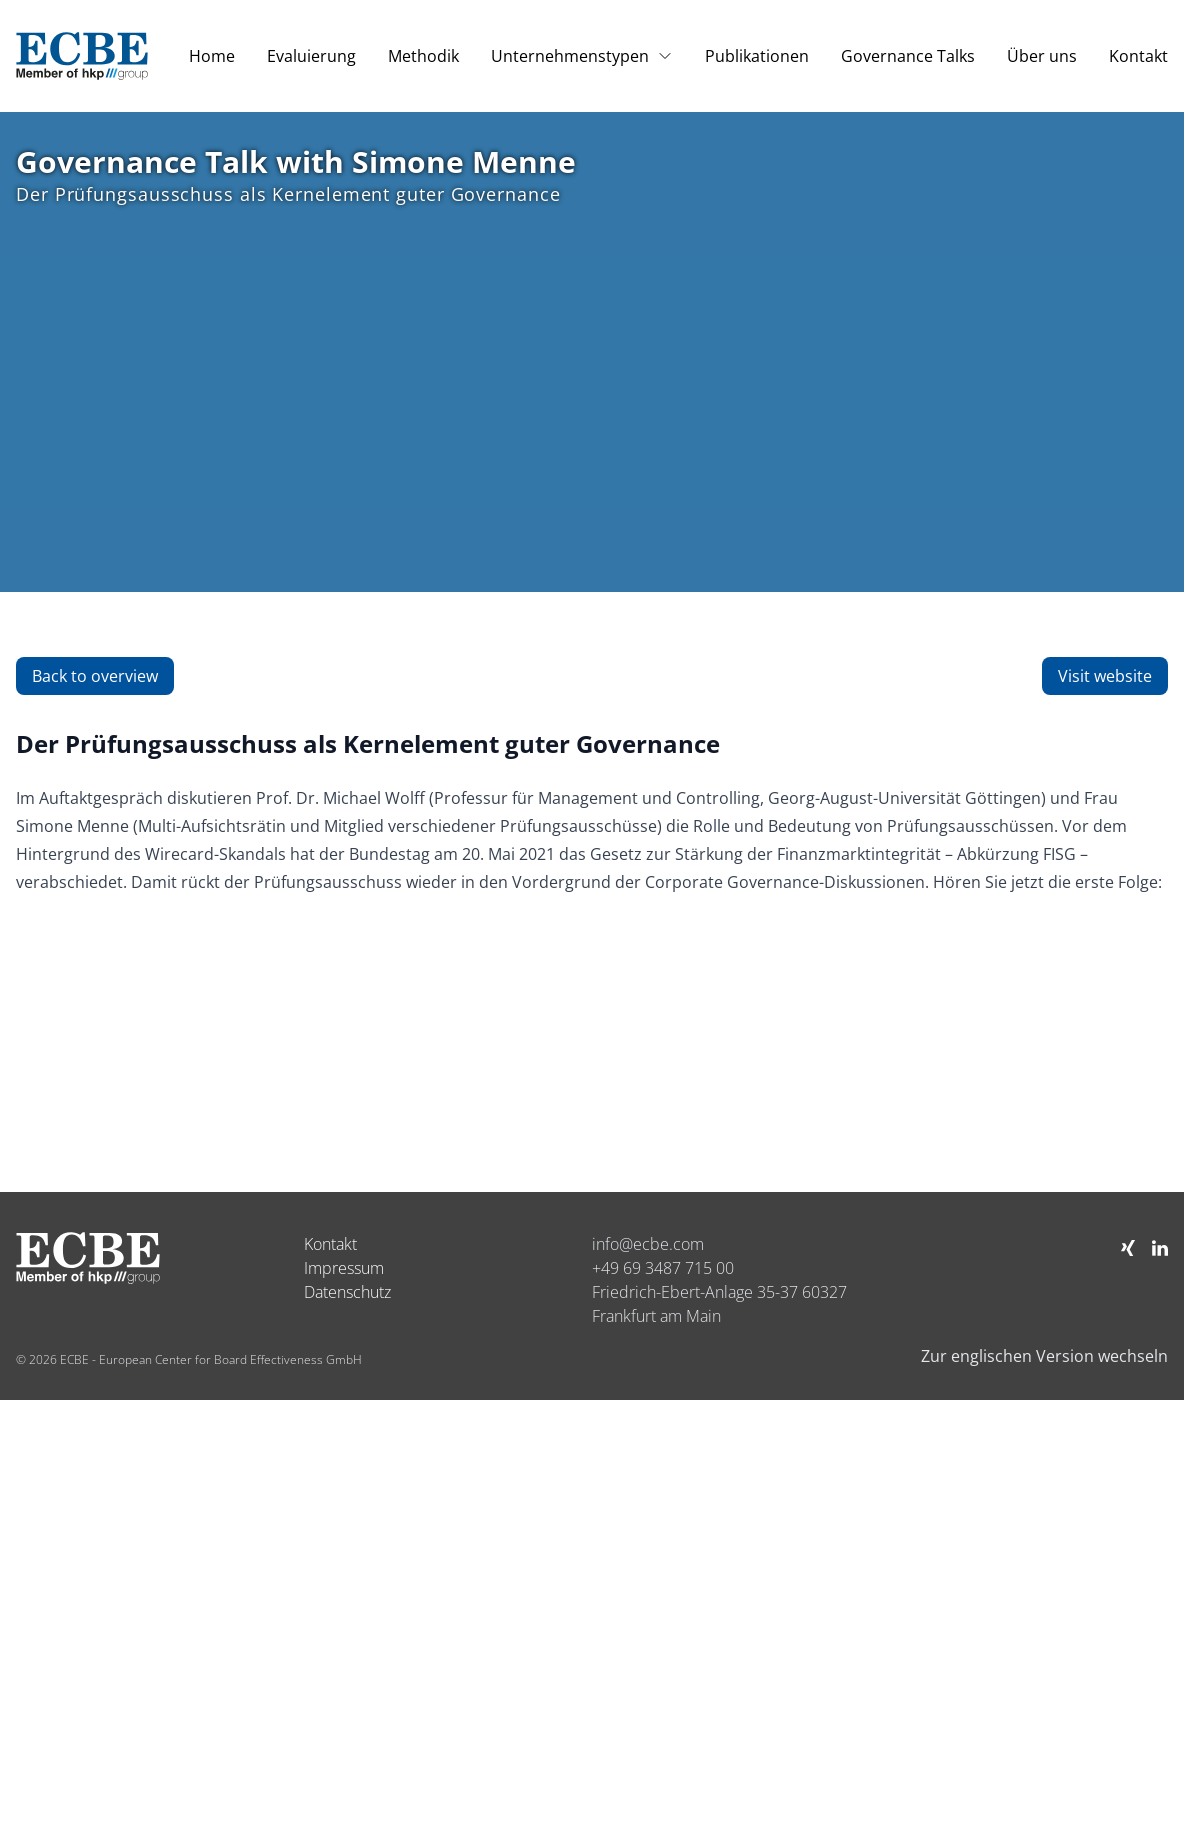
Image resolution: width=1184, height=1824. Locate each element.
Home (212, 56)
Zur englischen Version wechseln (1044, 1356)
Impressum (344, 1268)
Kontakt (1138, 56)
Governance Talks (908, 56)
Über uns (1042, 56)
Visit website (1105, 676)
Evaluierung (311, 56)
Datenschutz (347, 1292)
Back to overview (95, 676)
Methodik (423, 56)
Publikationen (757, 56)
